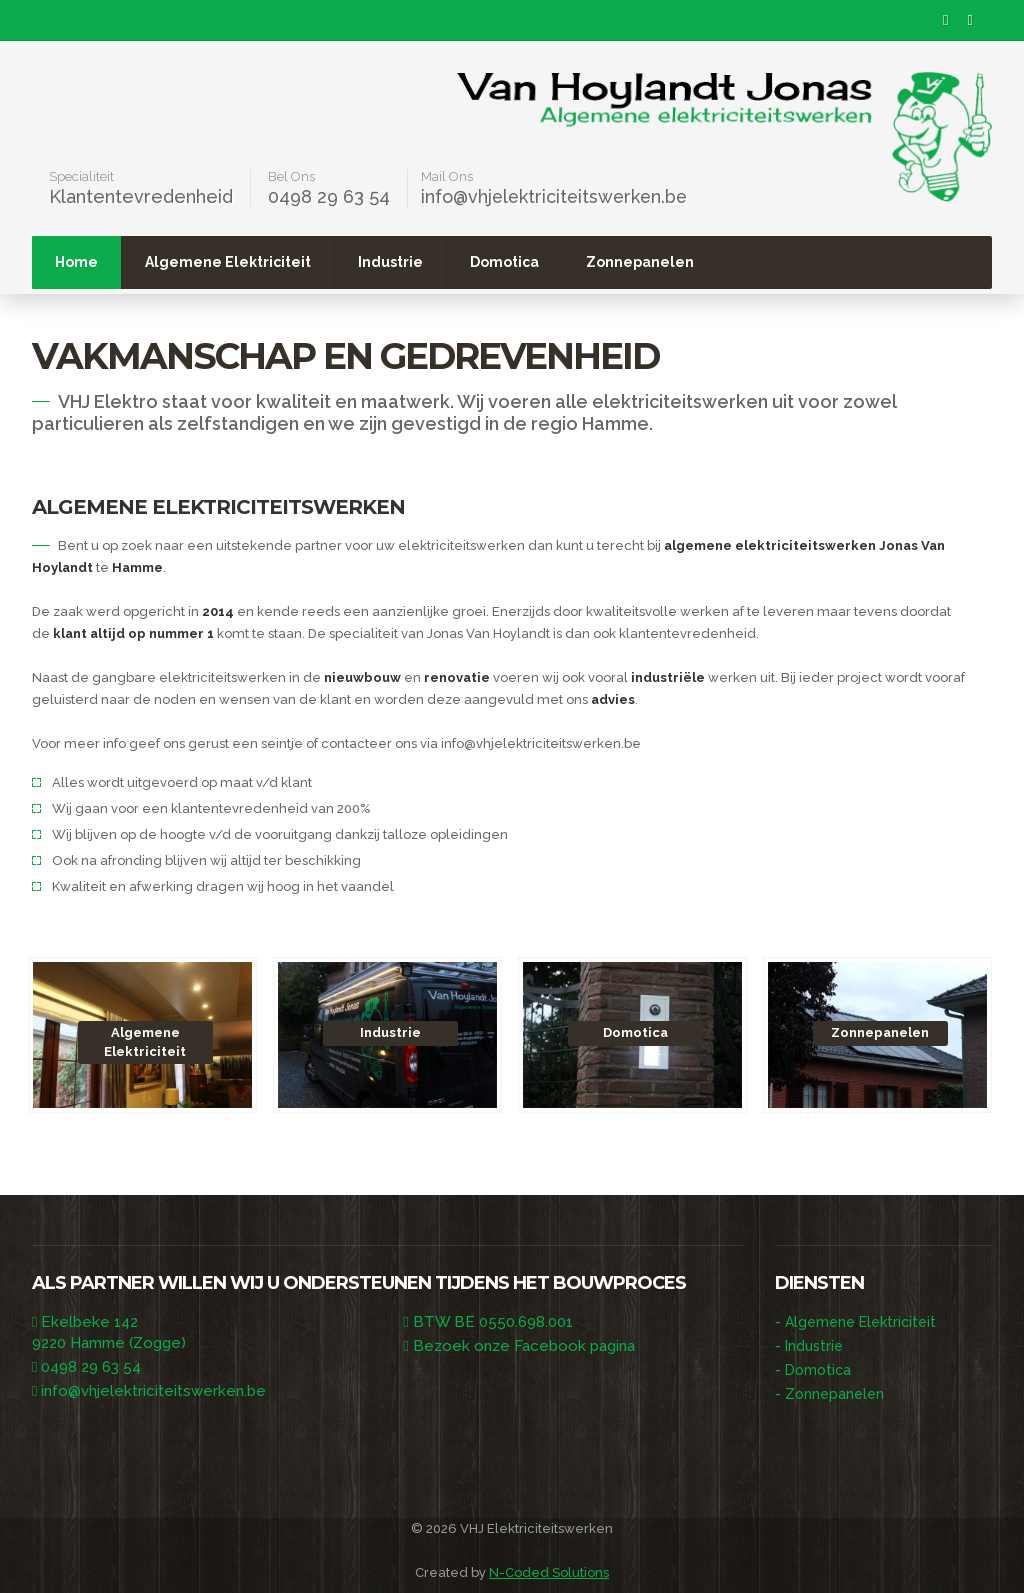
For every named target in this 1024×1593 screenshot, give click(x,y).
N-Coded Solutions (549, 1571)
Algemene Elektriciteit (366, 261)
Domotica (642, 261)
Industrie (528, 261)
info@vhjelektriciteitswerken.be (557, 196)
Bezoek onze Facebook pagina (524, 1345)
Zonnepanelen (778, 261)
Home (214, 261)
